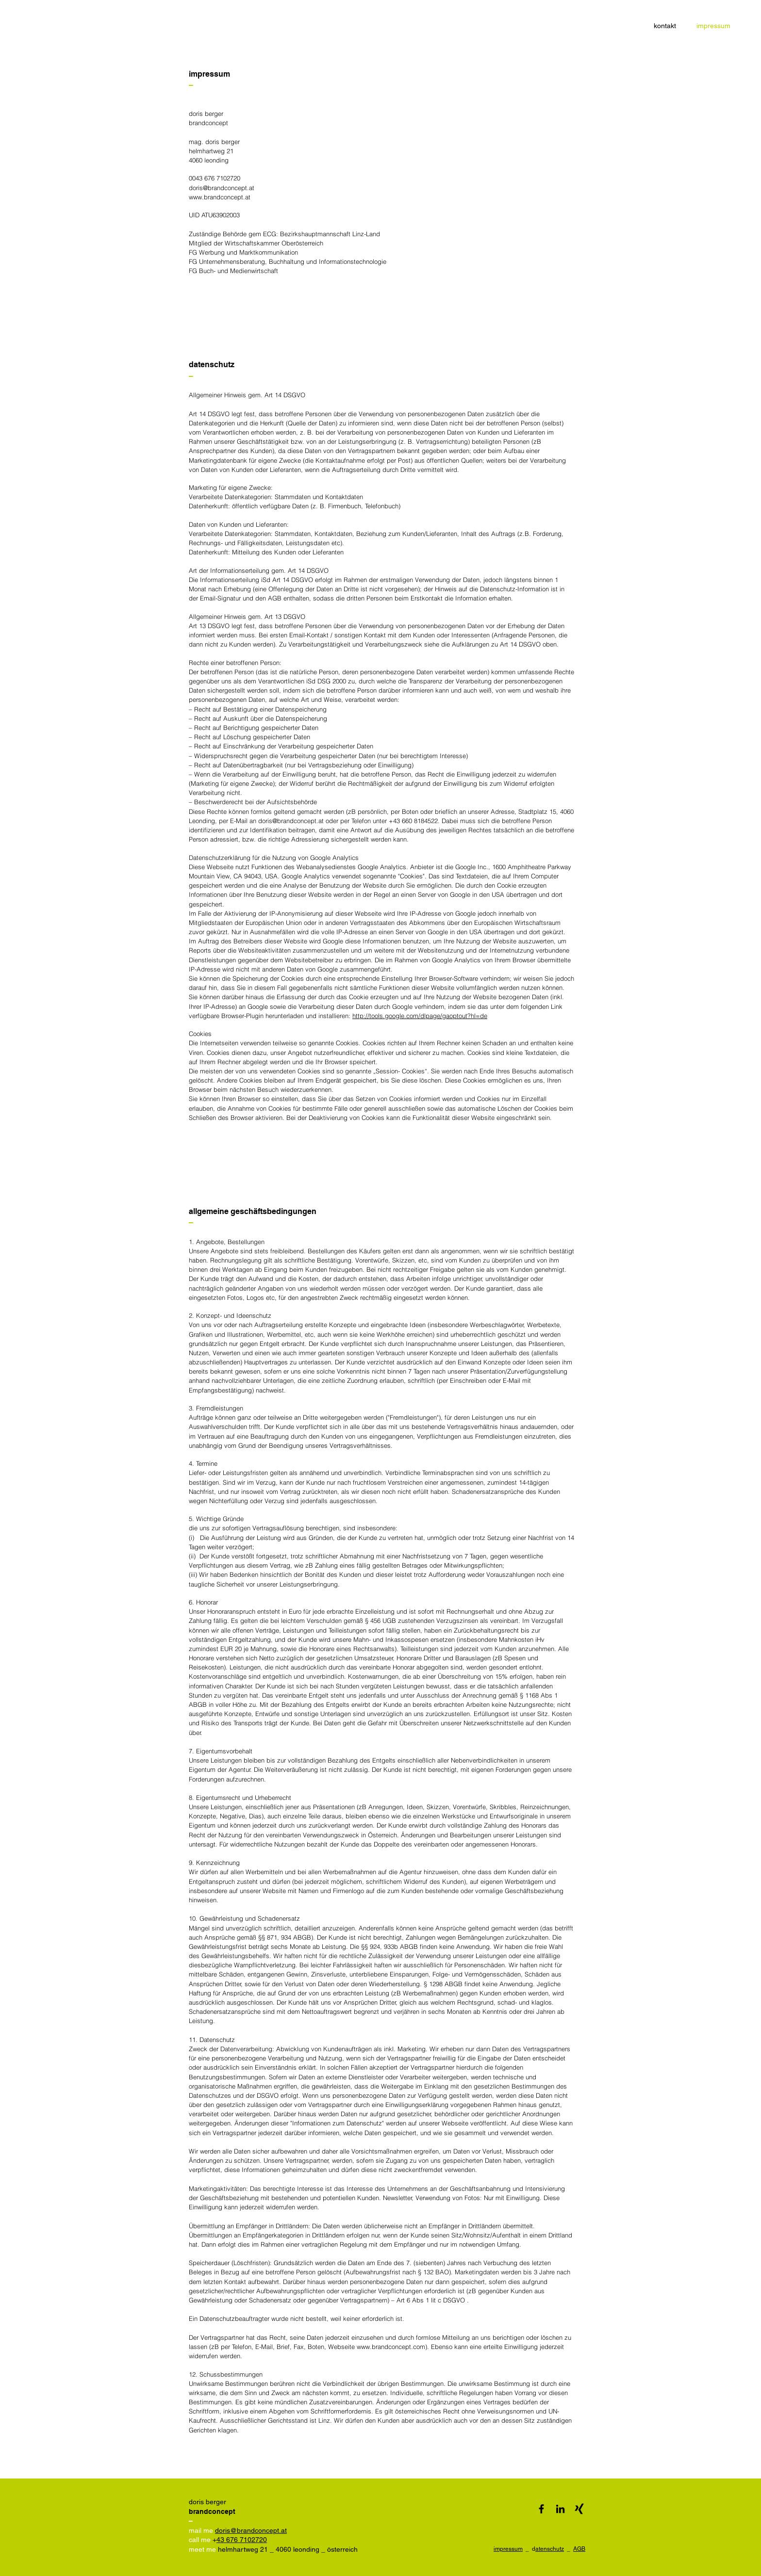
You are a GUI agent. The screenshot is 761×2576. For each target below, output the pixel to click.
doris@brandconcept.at (221, 188)
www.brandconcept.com (391, 2346)
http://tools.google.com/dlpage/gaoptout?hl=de (419, 1016)
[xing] (579, 2509)
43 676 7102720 (241, 2540)
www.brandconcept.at (219, 197)
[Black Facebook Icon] (541, 2509)
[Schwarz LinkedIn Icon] (560, 2509)
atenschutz (549, 2548)
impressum (508, 2548)
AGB (579, 2548)
